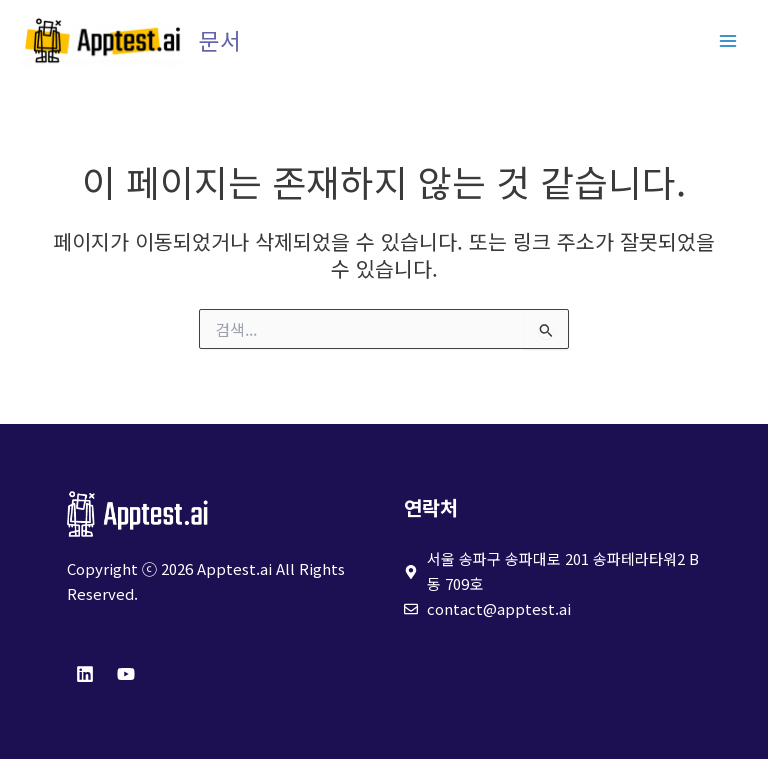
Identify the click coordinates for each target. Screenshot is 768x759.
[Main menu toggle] (728, 40)
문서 (220, 40)
